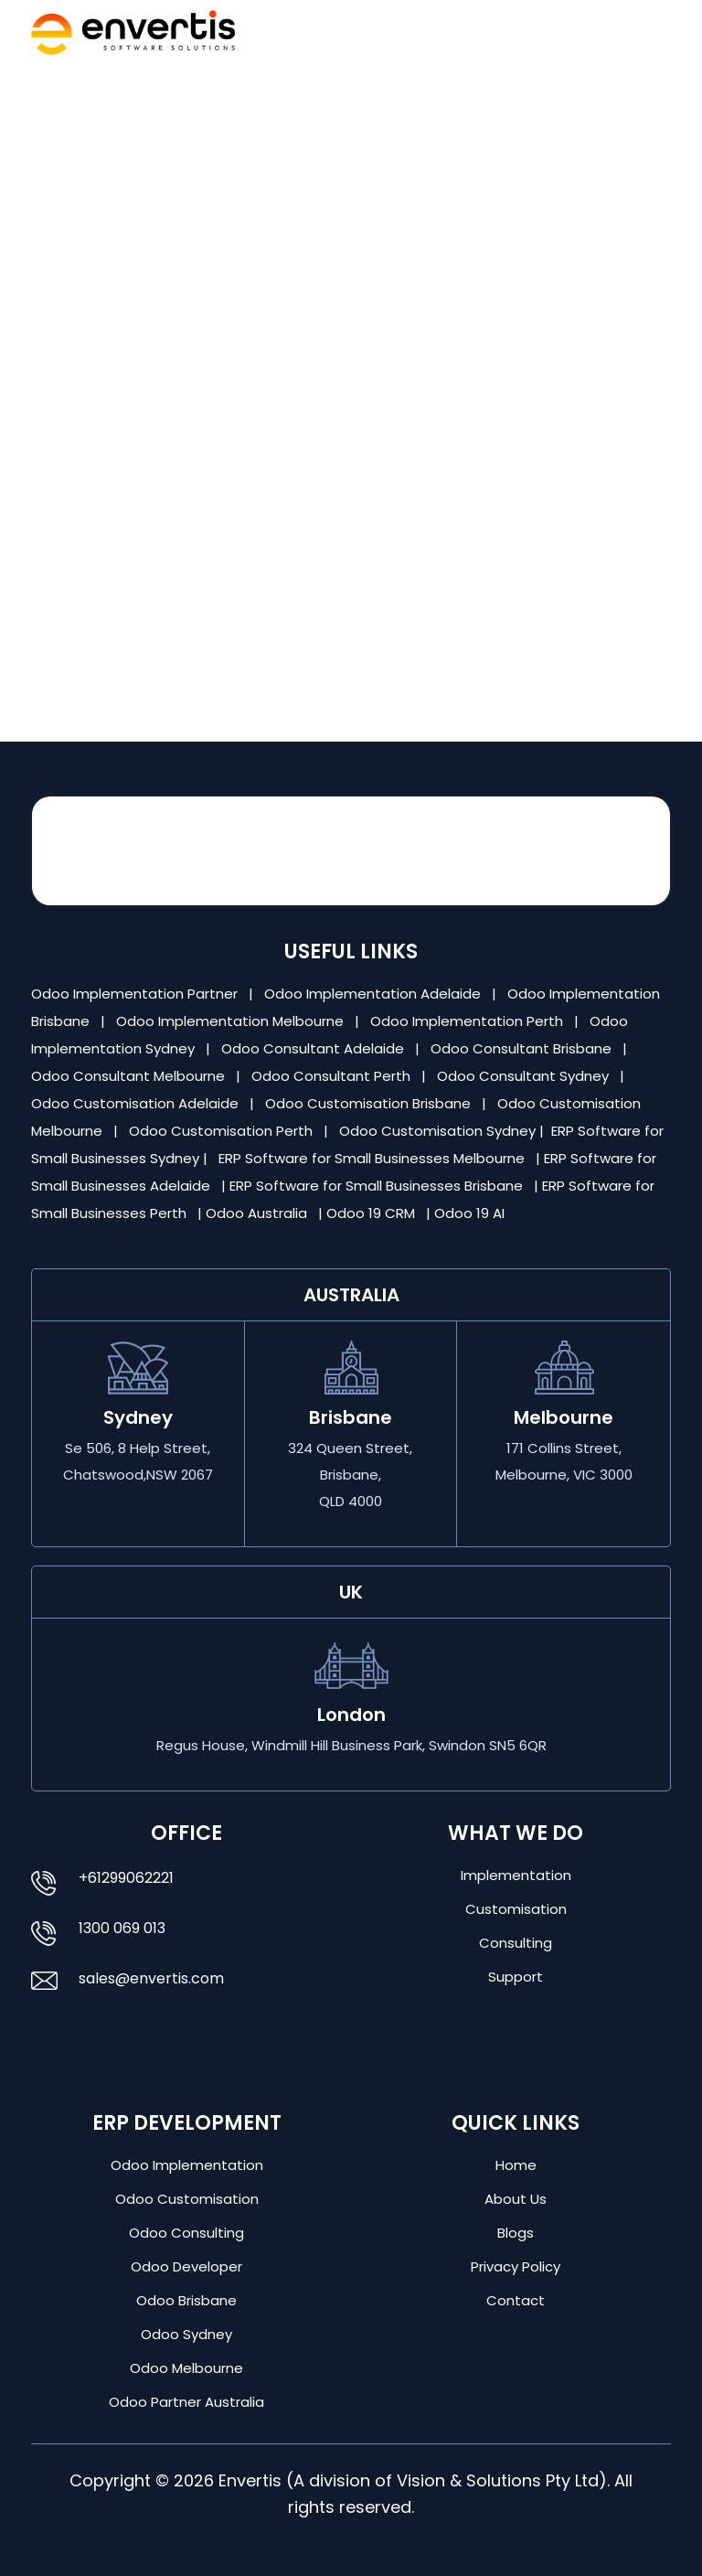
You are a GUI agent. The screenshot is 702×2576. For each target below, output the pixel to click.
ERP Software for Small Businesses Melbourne (373, 1158)
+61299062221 (126, 1877)
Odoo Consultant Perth (332, 1075)
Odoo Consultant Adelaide (314, 1048)
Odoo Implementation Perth (468, 1021)
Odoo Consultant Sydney (524, 1075)
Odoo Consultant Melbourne (130, 1075)
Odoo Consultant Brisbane (523, 1048)
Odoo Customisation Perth (222, 1130)
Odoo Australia (258, 1213)
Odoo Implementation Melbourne (231, 1021)
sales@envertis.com (151, 1978)
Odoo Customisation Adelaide (136, 1103)
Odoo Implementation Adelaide (372, 993)
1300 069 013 (122, 1928)
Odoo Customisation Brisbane (369, 1103)
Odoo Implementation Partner (136, 993)
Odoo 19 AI (471, 1213)
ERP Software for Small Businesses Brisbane (377, 1185)
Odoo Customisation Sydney (439, 1130)
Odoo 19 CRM (372, 1213)
